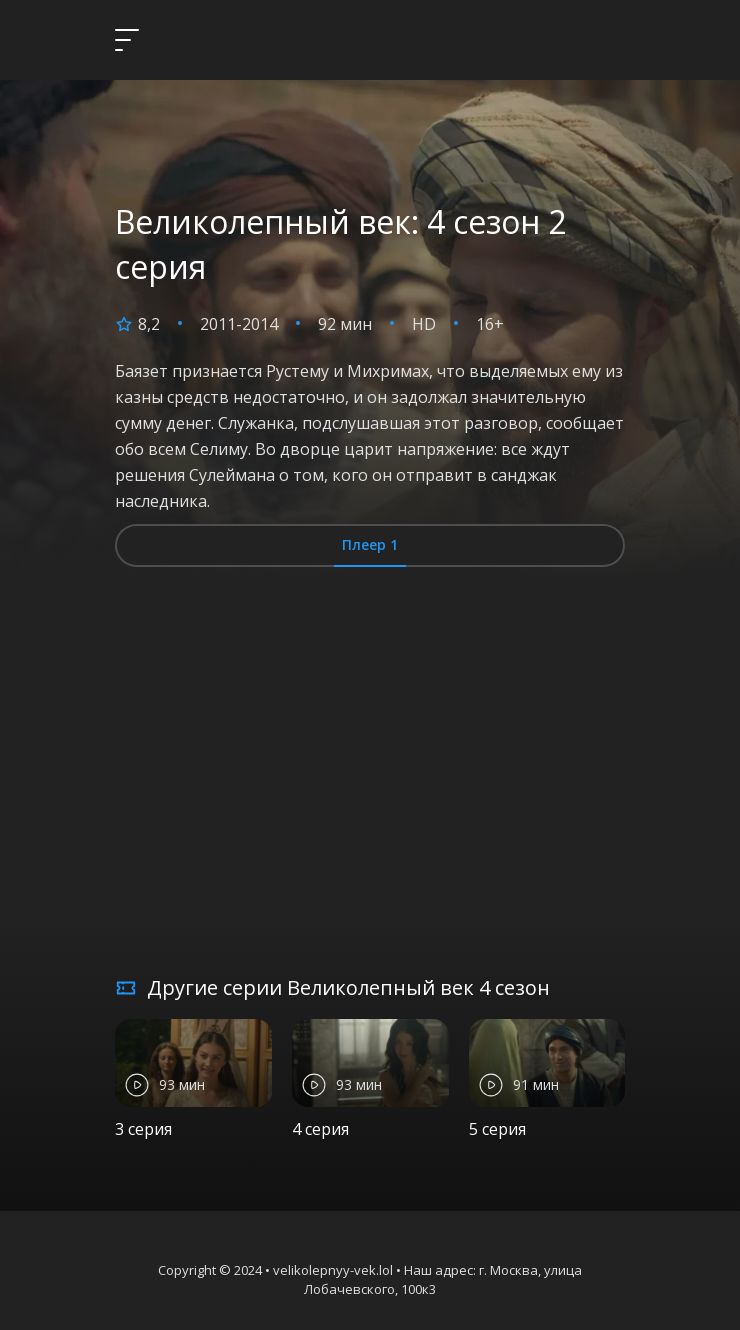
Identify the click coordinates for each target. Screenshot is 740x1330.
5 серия (497, 1129)
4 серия (320, 1129)
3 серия (143, 1129)
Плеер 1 (370, 544)
